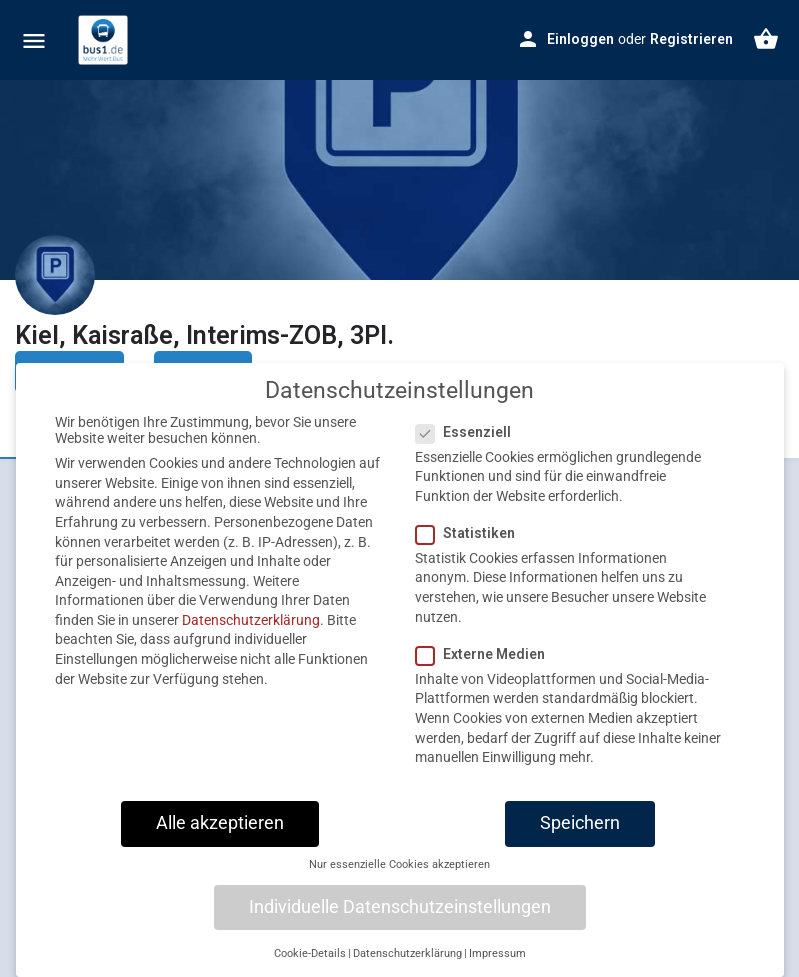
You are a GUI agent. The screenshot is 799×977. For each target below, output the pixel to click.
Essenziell (469, 449)
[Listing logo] (55, 275)
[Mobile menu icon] (34, 40)
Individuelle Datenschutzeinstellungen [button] (400, 924)
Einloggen (580, 39)
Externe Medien (486, 672)
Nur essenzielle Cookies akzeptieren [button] (399, 882)
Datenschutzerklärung (251, 638)
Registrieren (691, 39)
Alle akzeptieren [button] (220, 841)
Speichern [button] (580, 841)
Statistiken (471, 551)
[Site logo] (105, 40)
